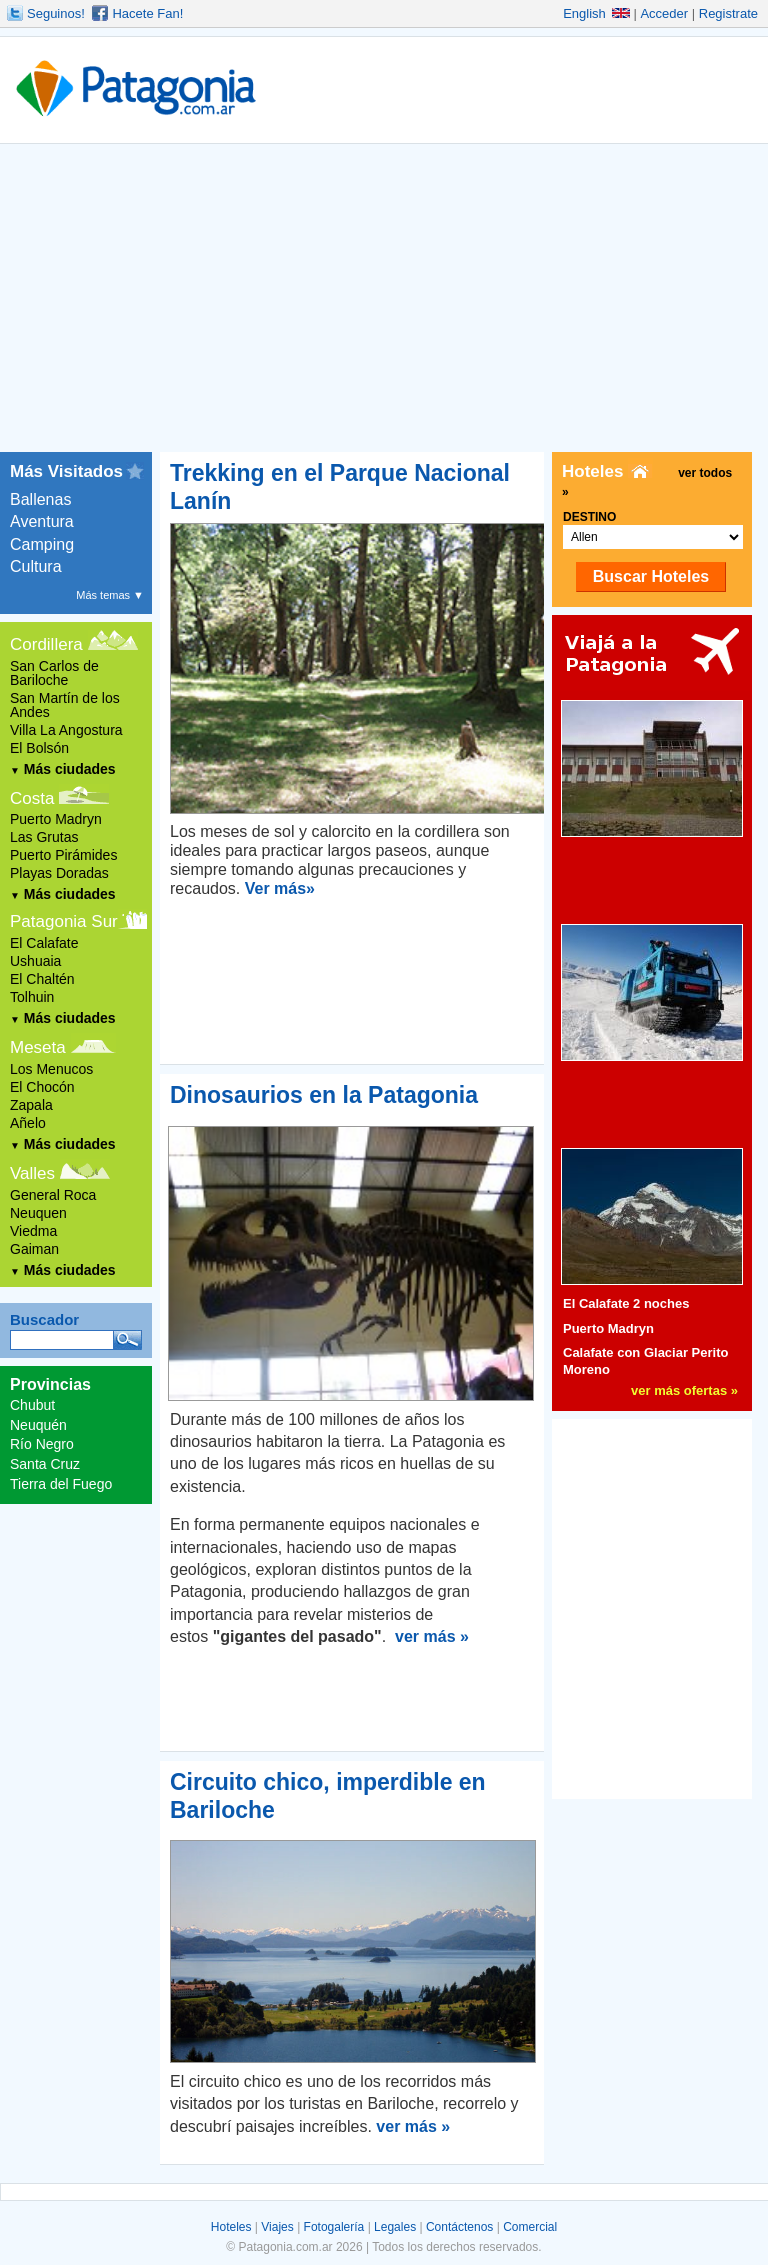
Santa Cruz (45, 1464)
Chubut (32, 1405)
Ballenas (40, 499)
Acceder (664, 13)
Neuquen (38, 1213)
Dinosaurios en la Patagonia (324, 1095)
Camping (42, 544)
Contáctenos (459, 2227)
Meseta (38, 1047)
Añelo (28, 1123)
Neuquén (38, 1425)
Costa (32, 798)
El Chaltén (42, 979)
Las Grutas (44, 837)
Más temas (110, 595)
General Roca (53, 1195)
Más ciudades (63, 769)
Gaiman (34, 1249)
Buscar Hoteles (651, 576)
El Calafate (44, 943)
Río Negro (42, 1444)
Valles (32, 1173)
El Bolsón (39, 748)
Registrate (728, 13)
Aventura (42, 521)
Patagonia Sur (64, 921)
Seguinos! (56, 13)
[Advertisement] (384, 302)
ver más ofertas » (684, 1390)
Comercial (530, 2227)
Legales (395, 2227)
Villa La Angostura (66, 730)
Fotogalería (334, 2227)
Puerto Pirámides (63, 855)
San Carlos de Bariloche (54, 673)
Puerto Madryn (56, 819)
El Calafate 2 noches (626, 1303)
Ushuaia (35, 961)
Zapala (31, 1105)
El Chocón (42, 1087)
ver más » (432, 1636)
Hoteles (231, 2227)
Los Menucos (51, 1069)
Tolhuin (32, 997)
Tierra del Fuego (61, 1484)
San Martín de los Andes (65, 705)
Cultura (36, 566)
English (596, 13)
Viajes (277, 2227)
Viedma (33, 1231)
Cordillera (46, 644)
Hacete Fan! (147, 13)
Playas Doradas (59, 873)
